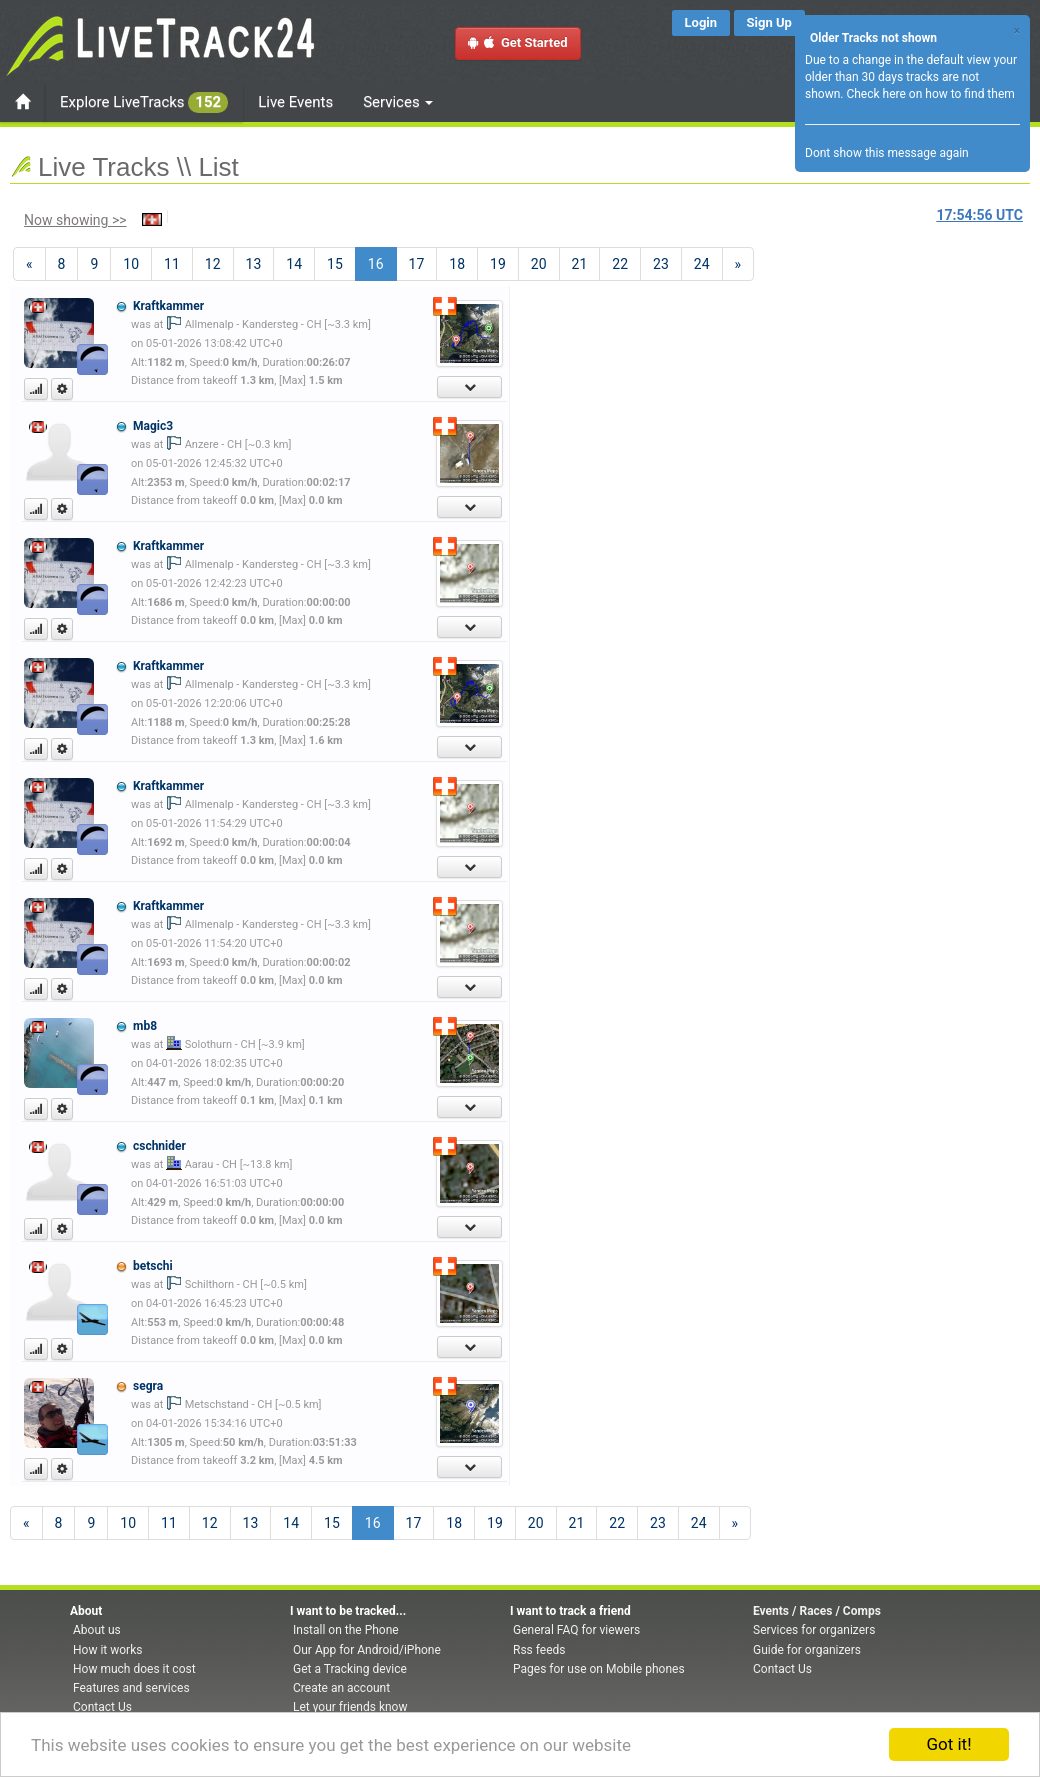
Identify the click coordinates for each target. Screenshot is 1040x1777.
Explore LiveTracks (144, 102)
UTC (980, 215)
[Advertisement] (831, 406)
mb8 (145, 1026)
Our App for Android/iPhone (367, 1650)
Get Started (518, 42)
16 (382, 262)
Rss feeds (539, 1650)
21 (580, 264)
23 (661, 264)
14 (294, 264)
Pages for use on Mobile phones (599, 1669)
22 (620, 264)
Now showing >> (75, 220)
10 (131, 264)
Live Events (295, 102)
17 (417, 264)
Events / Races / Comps (817, 1611)
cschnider (159, 1146)
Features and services (131, 1688)
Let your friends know (350, 1707)
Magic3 (153, 426)
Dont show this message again (887, 153)
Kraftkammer (168, 306)
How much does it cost (134, 1669)
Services (398, 102)
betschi (153, 1266)
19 (498, 264)
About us (97, 1630)
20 (539, 264)
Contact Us (102, 1707)
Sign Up (769, 22)
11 (172, 264)
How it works (107, 1650)
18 (457, 264)
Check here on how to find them (930, 94)
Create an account (341, 1688)
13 (254, 264)
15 (335, 264)
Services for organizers (814, 1630)
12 (213, 264)
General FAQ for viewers (576, 1630)
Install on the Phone (346, 1630)
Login (701, 22)
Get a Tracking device (350, 1669)
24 (702, 264)
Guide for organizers (807, 1650)
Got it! (948, 1744)
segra (148, 1386)
